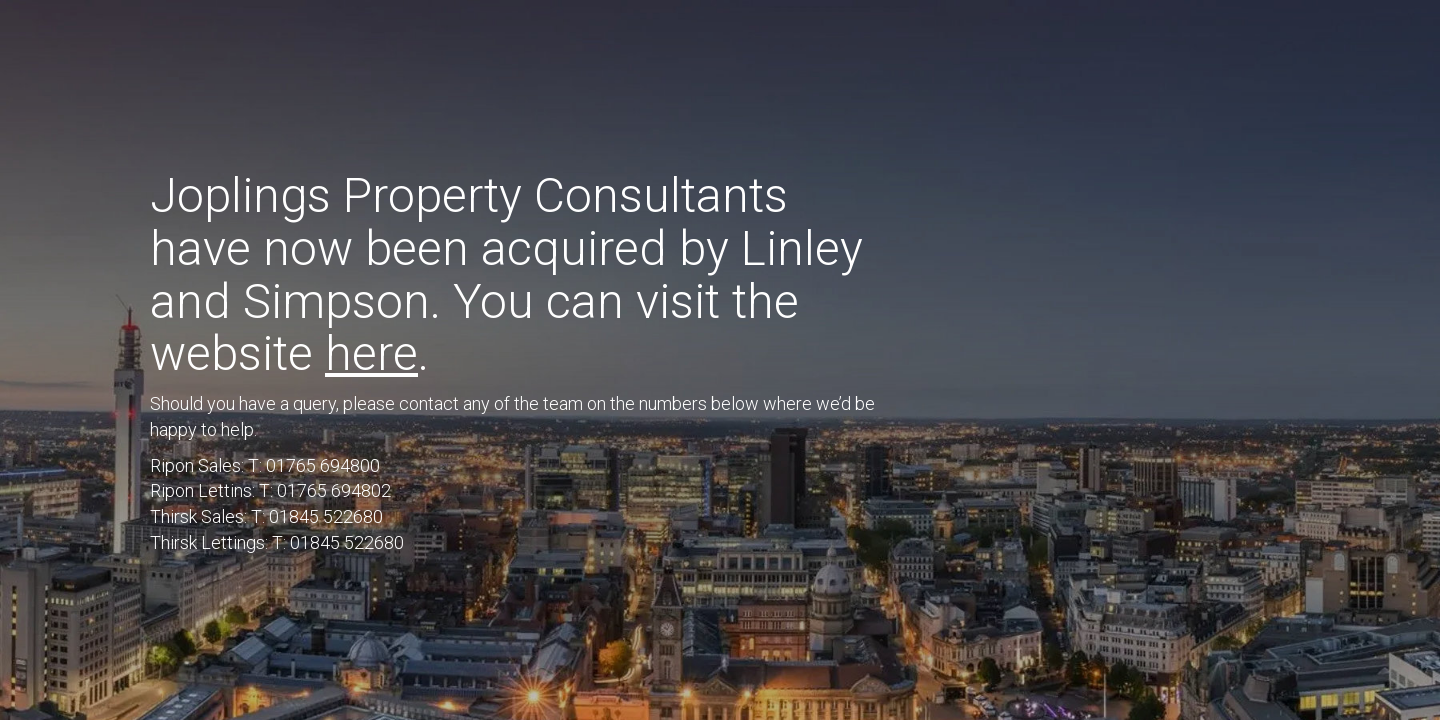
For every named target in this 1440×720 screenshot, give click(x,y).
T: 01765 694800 (314, 465)
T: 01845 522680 (317, 516)
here (371, 353)
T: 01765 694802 (325, 490)
